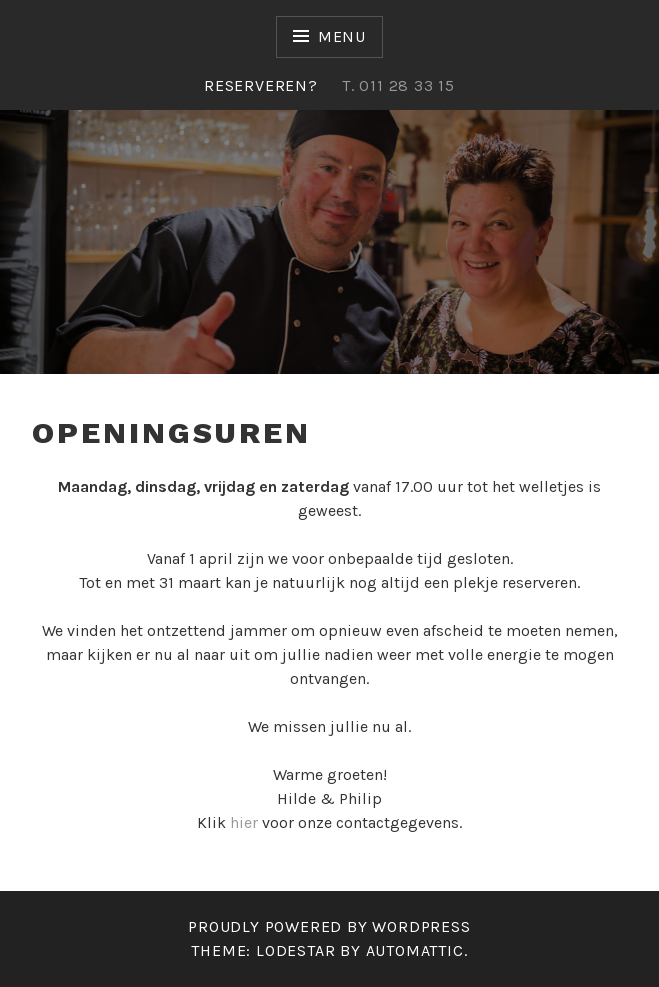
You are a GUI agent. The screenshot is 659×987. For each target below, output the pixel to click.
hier (244, 822)
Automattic (415, 950)
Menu (342, 36)
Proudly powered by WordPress (329, 926)
